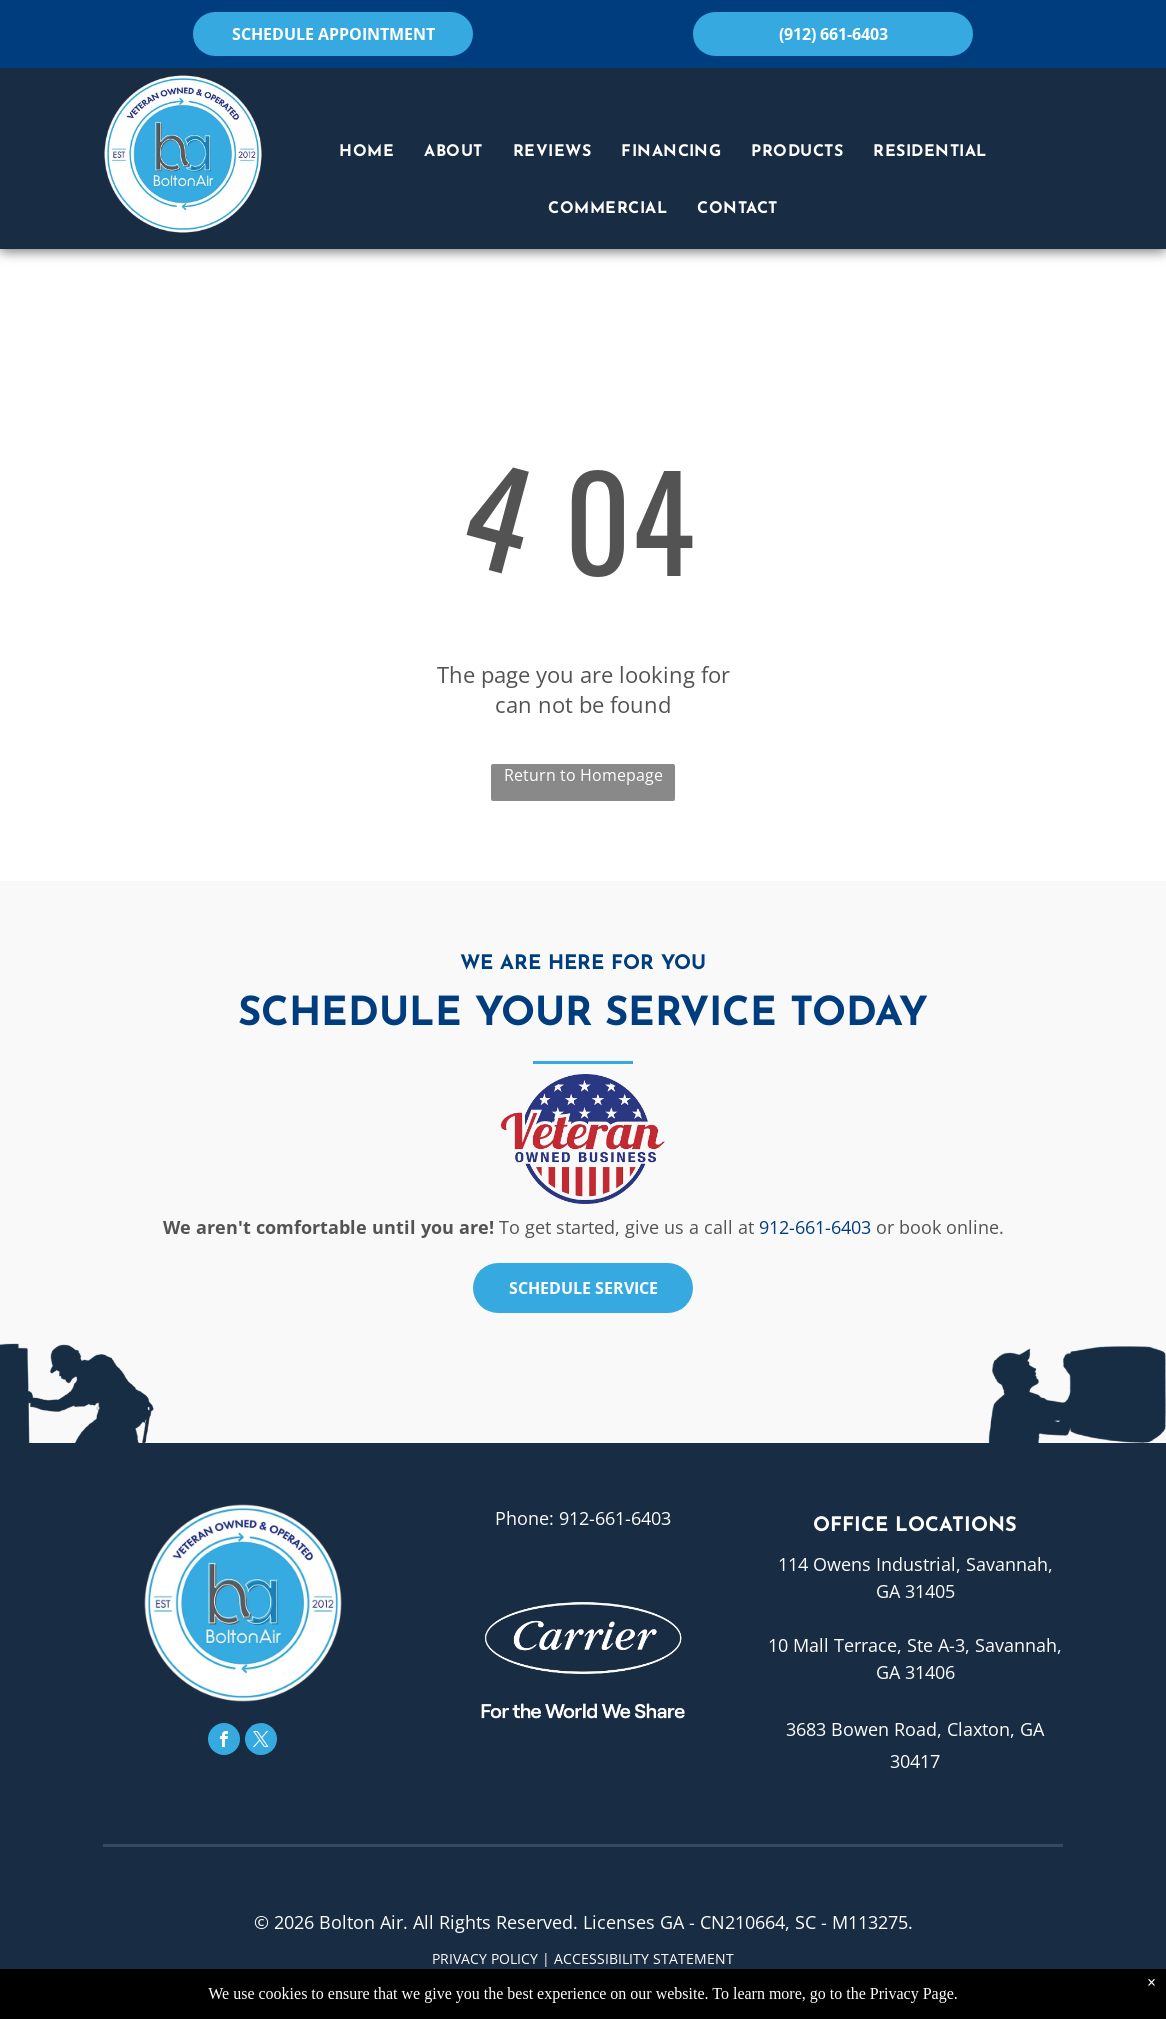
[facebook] (224, 1741)
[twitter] (261, 1741)
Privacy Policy (485, 1958)
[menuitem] (366, 152)
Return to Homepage (583, 775)
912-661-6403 (815, 1227)
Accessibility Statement (644, 1958)
